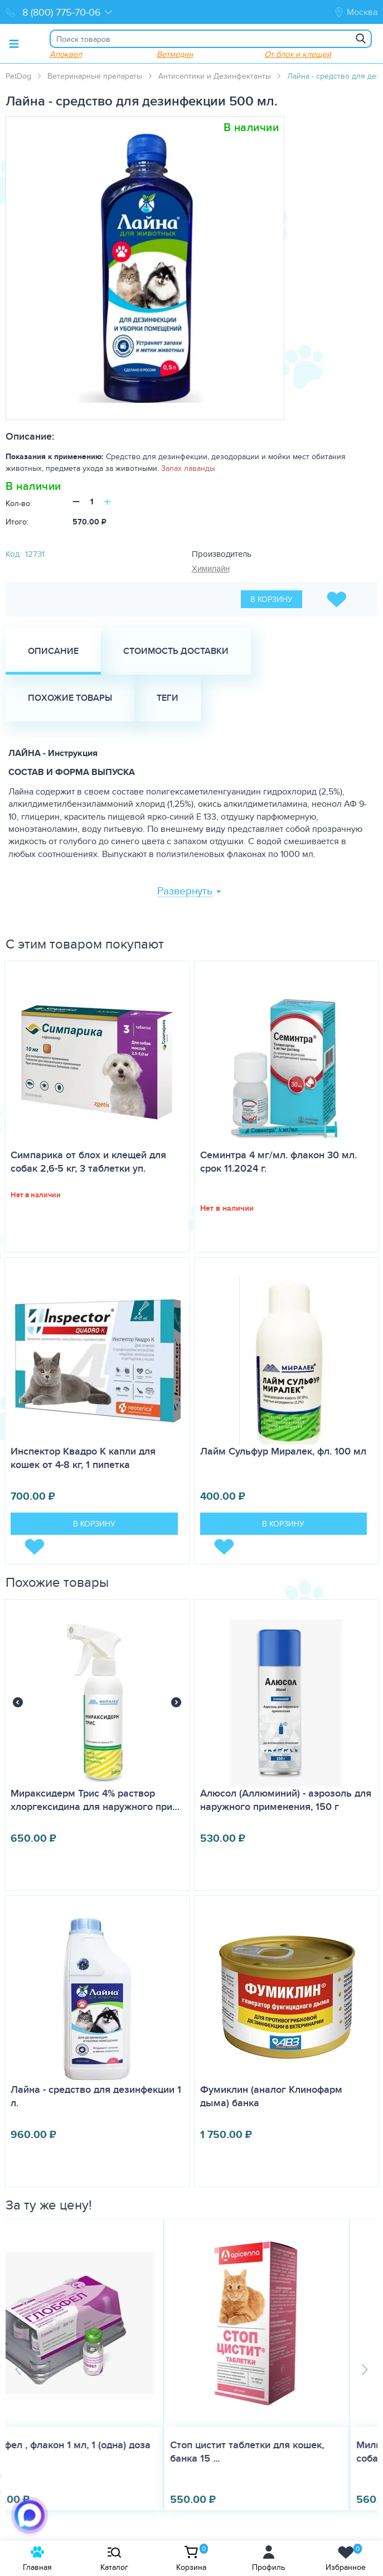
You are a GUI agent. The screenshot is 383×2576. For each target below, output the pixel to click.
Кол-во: (19, 503)
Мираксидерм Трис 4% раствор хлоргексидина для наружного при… (95, 1800)
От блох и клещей (297, 54)
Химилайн (211, 568)
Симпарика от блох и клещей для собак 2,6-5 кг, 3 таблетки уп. (88, 1161)
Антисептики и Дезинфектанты (214, 75)
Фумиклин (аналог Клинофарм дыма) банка (271, 2096)
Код (13, 554)
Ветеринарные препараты (94, 75)
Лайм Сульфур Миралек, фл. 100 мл (283, 1451)
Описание (53, 650)
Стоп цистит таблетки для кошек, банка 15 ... (89, 2451)
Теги (167, 697)
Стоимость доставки (176, 650)
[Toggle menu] (14, 43)
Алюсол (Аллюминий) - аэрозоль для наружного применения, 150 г (285, 1800)
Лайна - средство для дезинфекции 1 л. (96, 2096)
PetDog (18, 75)
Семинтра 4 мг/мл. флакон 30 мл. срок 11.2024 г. (278, 1161)
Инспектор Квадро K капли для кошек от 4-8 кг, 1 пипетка (83, 1458)
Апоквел (66, 54)
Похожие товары (70, 697)
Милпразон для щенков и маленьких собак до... (284, 2451)
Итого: (17, 521)
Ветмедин (175, 54)
